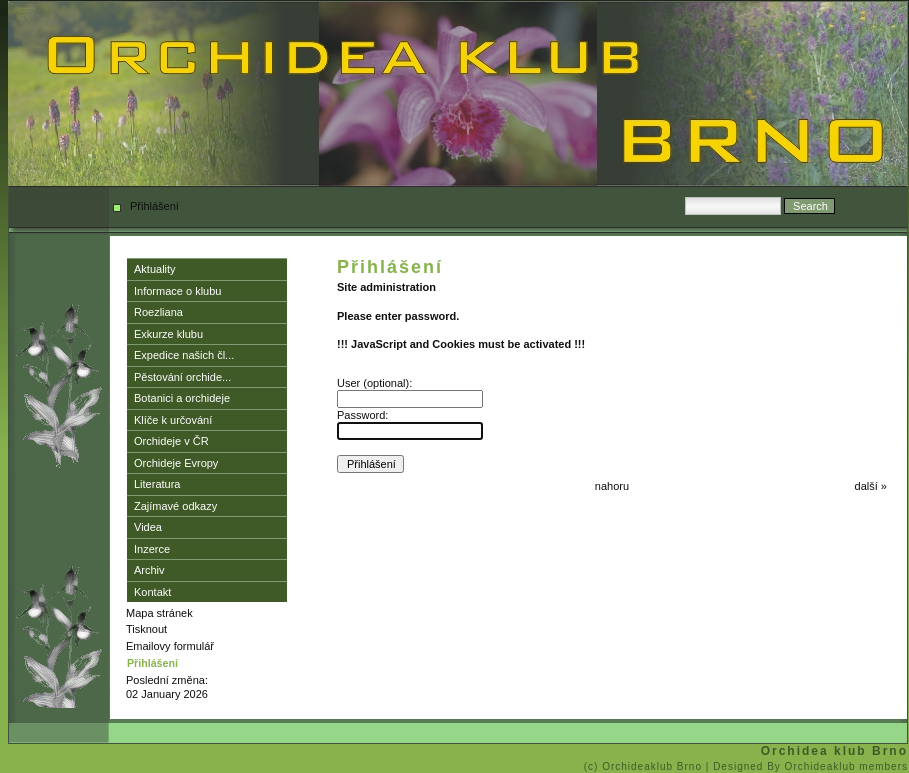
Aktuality (155, 269)
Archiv (149, 570)
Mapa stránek (159, 613)
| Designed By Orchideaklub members (807, 766)
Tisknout (146, 629)
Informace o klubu (177, 291)
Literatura (157, 484)
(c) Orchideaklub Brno (645, 766)
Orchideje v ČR (171, 441)
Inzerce (152, 549)
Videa (148, 527)
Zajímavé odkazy (175, 506)
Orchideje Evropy (176, 463)
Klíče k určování (173, 420)
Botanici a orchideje (182, 398)
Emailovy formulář (170, 646)
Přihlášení (152, 663)
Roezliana (158, 312)
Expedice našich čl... (184, 355)
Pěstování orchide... (182, 377)
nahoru (612, 486)
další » (871, 486)
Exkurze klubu (168, 334)
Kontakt (152, 592)
